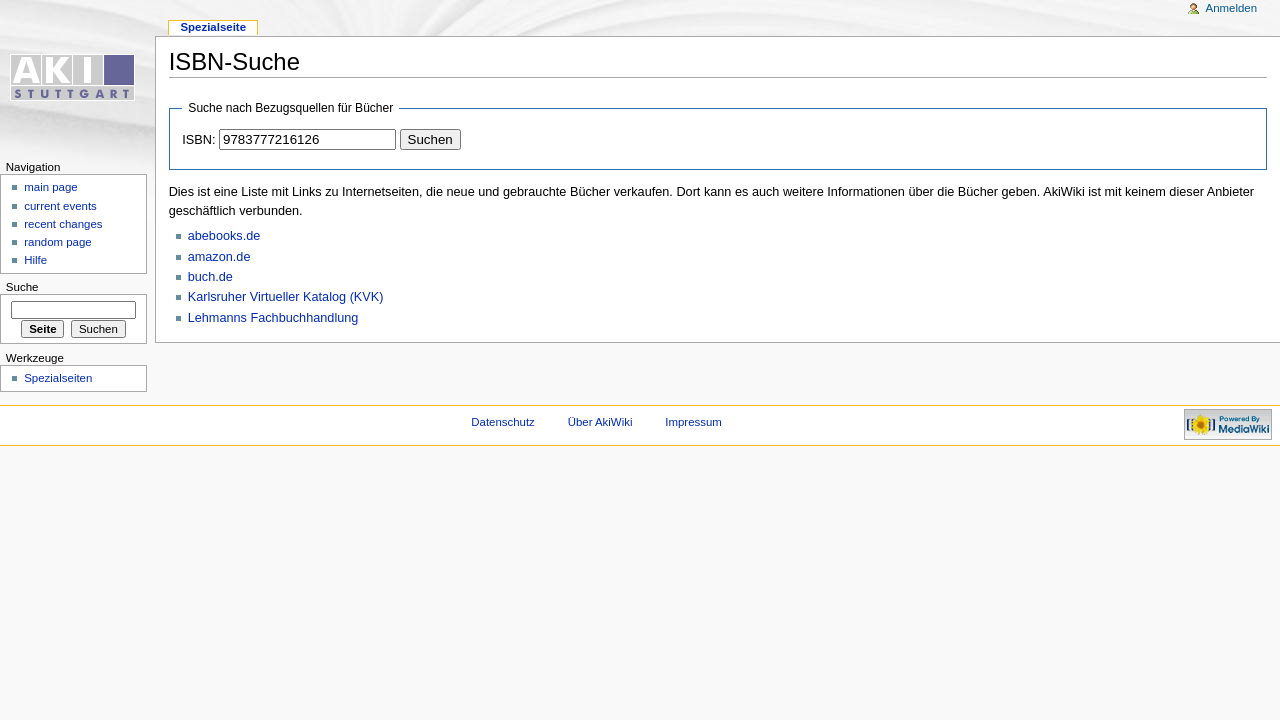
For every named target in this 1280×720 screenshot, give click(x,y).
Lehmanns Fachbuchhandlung (273, 318)
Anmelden (1232, 8)
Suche (22, 287)
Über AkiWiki (600, 422)
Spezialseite (213, 27)
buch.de (210, 277)
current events (60, 206)
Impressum (693, 422)
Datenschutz (503, 422)
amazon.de (219, 257)
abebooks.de (224, 236)
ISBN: (198, 140)
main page (51, 187)
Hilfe (35, 260)
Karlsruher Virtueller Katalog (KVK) (286, 297)
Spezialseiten (58, 378)
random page (58, 242)
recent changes (63, 224)
